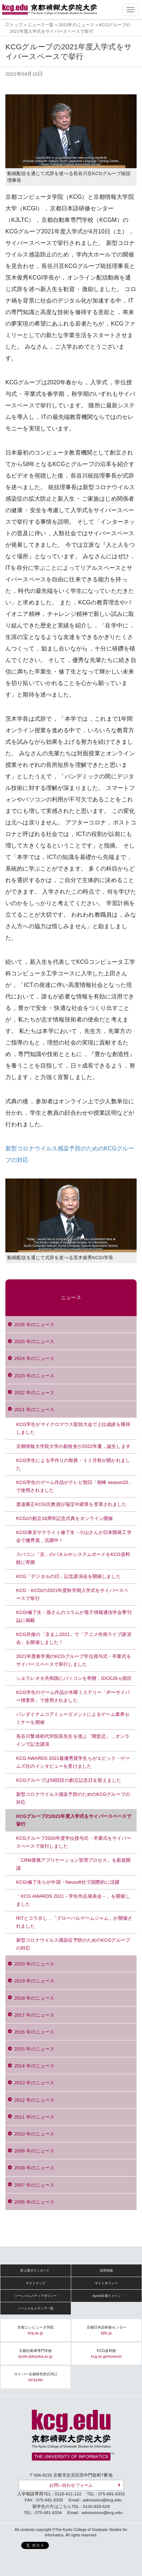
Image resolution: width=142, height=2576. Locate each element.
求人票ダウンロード (35, 2270)
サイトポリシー (106, 2283)
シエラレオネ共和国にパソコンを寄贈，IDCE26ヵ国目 (74, 1678)
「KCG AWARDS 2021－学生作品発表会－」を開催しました (73, 1900)
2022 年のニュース (34, 1392)
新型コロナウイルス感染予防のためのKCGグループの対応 (73, 1798)
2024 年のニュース (34, 1358)
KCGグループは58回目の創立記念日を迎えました (68, 1780)
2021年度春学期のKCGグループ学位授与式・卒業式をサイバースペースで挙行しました (73, 1660)
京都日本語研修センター (107, 2330)
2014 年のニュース (34, 2066)
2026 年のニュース (34, 1324)
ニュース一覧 (41, 24)
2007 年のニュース (34, 2185)
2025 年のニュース (34, 1341)
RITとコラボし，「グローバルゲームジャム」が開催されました (74, 1922)
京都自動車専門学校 (35, 2353)
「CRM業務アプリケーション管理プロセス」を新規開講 (73, 1864)
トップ (16, 24)
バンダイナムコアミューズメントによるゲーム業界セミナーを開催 (72, 1718)
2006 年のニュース (34, 2202)
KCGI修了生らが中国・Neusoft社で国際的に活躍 (67, 1882)
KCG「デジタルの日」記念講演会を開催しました (68, 1576)
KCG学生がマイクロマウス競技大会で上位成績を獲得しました (73, 1428)
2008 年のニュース (34, 2167)
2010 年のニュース (34, 2134)
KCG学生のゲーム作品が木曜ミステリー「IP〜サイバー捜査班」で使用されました (73, 1696)
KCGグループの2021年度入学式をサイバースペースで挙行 (73, 1820)
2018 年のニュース (34, 1998)
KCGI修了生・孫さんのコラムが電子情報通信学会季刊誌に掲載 (74, 1616)
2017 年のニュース (34, 2015)
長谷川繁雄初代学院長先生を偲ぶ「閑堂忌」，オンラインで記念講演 (72, 1740)
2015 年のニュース (34, 2049)
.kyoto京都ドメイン (106, 2296)
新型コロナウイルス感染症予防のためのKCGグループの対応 (73, 1944)
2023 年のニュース (34, 1375)
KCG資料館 (106, 2353)
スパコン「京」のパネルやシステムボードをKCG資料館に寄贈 (73, 1558)
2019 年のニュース (34, 1981)
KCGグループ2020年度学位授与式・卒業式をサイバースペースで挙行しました (73, 1842)
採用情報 (106, 2270)
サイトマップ (36, 2283)
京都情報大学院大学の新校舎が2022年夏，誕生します (73, 1446)
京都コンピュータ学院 (35, 2330)
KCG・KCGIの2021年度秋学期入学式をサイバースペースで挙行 (72, 1594)
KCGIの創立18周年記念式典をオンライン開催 (64, 1518)
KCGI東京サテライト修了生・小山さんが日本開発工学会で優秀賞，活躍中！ (74, 1536)
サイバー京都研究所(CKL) (35, 2377)
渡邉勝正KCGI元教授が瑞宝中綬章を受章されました (71, 1504)
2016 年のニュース (34, 2032)
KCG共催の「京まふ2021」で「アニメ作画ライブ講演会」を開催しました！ (73, 1638)
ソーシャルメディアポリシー (35, 2296)
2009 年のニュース (34, 2151)
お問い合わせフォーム (71, 2485)
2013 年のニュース (34, 2082)
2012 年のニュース (34, 2100)
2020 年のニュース (34, 1964)
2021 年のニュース (34, 1409)
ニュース (71, 1297)
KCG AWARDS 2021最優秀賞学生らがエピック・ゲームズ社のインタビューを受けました (73, 1762)
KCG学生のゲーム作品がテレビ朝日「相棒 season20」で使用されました (74, 1486)
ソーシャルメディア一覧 (36, 2308)
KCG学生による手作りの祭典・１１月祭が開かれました (73, 1464)
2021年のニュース (76, 24)
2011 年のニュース (34, 2117)
